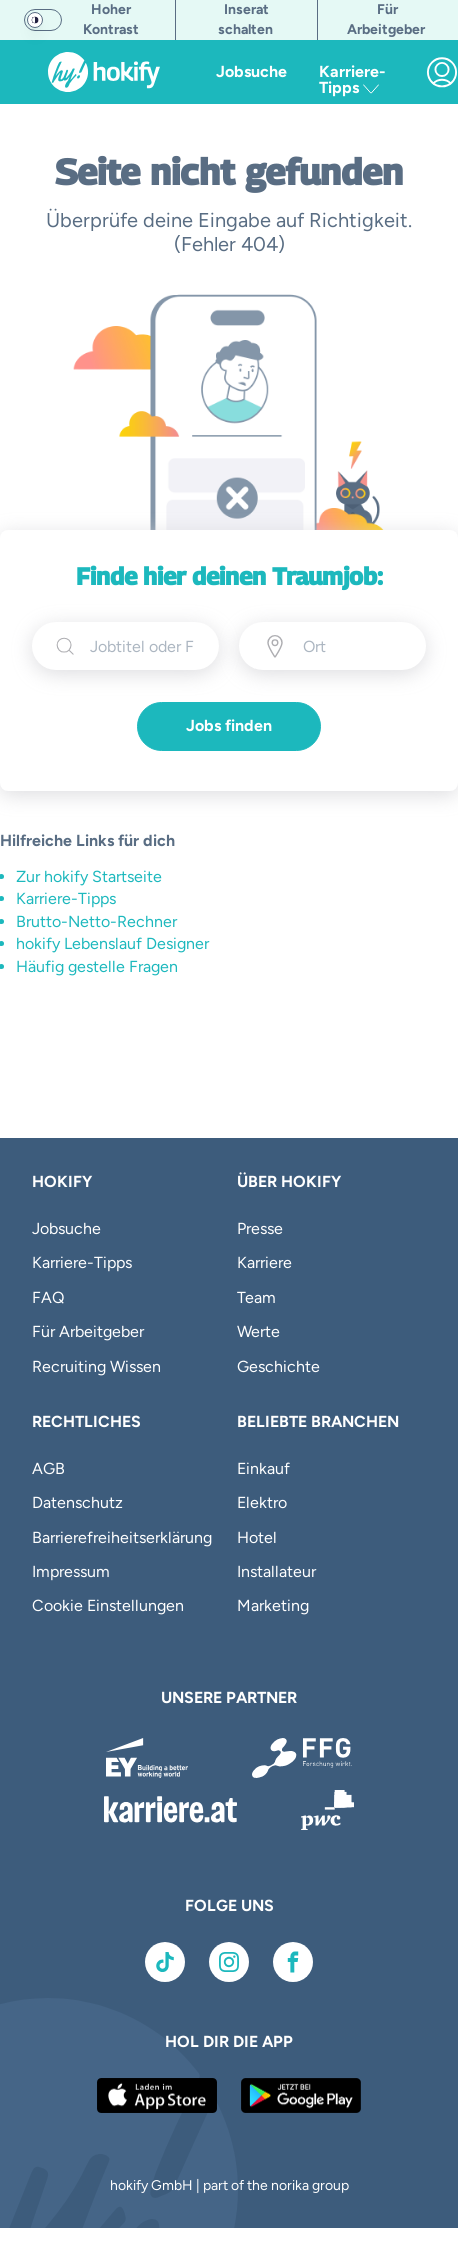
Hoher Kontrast (111, 19)
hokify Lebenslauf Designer (112, 943)
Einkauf (263, 1468)
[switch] (43, 20)
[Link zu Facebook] (293, 1962)
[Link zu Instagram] (229, 1962)
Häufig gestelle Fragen (97, 966)
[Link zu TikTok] (165, 1962)
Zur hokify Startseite (89, 876)
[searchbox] (142, 646)
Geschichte (278, 1366)
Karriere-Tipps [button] (352, 79)
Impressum (71, 1571)
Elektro (262, 1502)
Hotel (257, 1537)
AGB (48, 1468)
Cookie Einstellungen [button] (108, 1605)
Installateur (276, 1571)
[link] (442, 72)
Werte (258, 1331)
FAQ (48, 1297)
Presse (260, 1228)
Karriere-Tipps (66, 898)
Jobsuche (251, 71)
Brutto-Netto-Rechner (96, 921)
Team (256, 1297)
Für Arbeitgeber (88, 1331)
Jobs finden (229, 725)
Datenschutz (77, 1502)
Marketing (273, 1605)
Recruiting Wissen (96, 1366)
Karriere (264, 1262)
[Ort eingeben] (352, 646)
